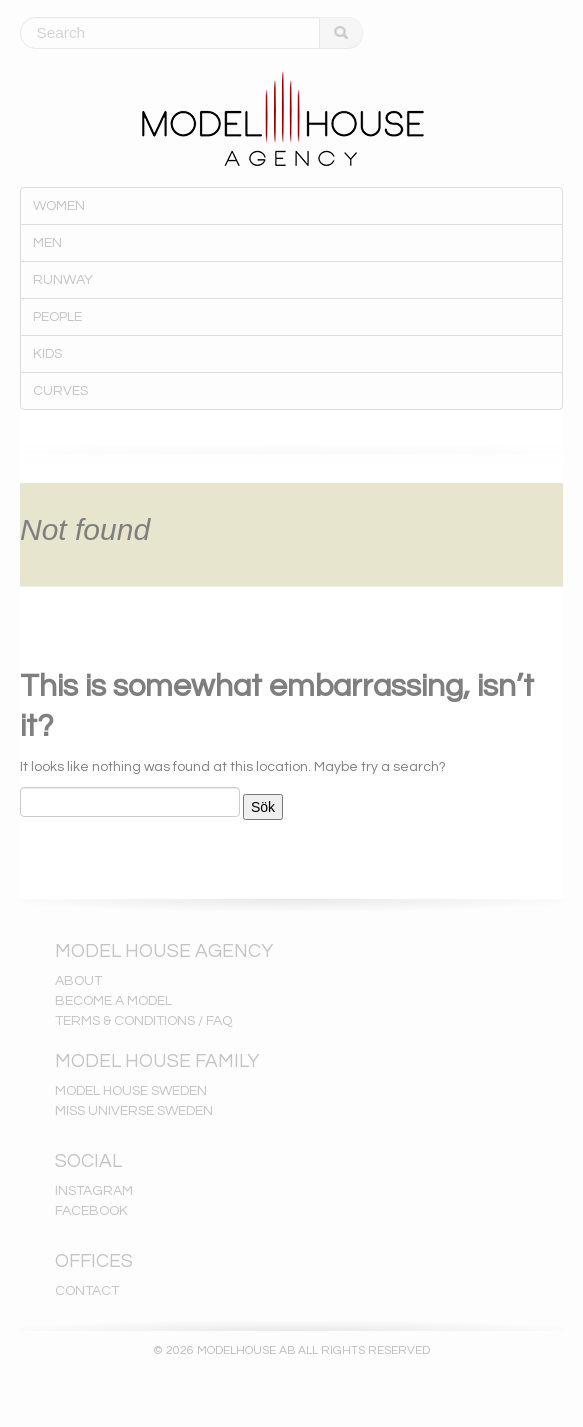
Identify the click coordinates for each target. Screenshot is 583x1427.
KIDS (47, 354)
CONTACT (87, 1291)
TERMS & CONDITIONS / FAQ (143, 1021)
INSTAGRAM (94, 1191)
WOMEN (59, 206)
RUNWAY (63, 280)
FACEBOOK (91, 1211)
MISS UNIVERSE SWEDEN (134, 1111)
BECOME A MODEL (113, 1001)
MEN (47, 243)
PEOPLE (57, 317)
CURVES (60, 391)
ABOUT (78, 981)
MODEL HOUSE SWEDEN (131, 1091)
